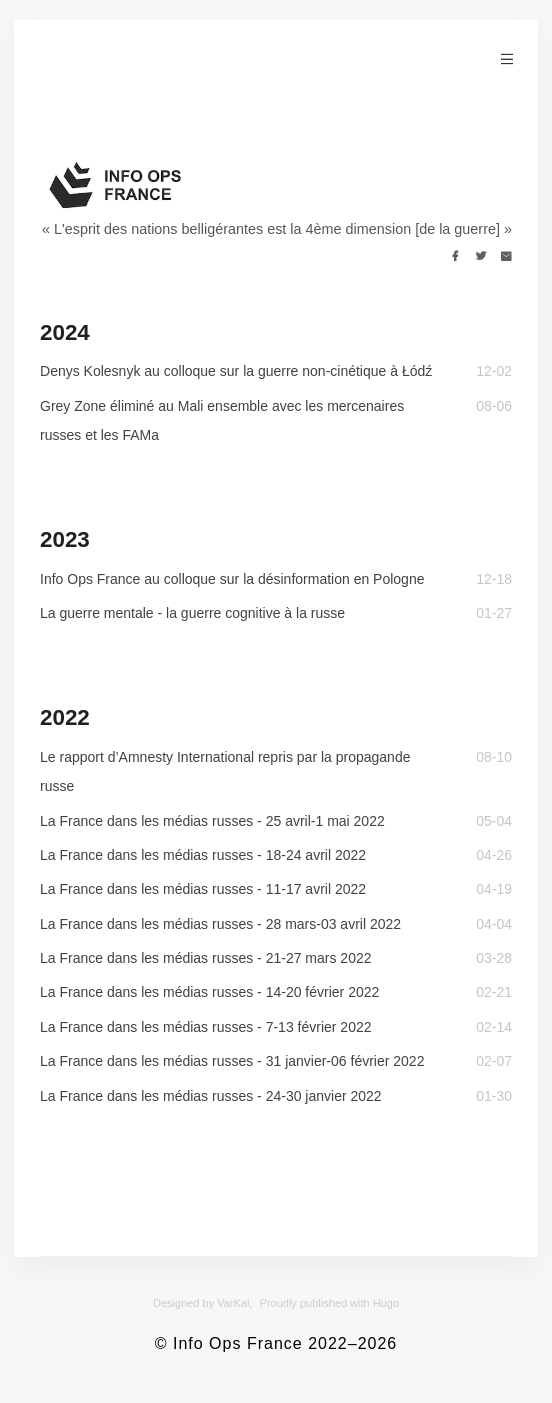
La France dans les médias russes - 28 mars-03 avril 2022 (220, 924)
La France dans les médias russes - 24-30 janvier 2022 (211, 1096)
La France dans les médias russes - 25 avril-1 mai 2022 (212, 821)
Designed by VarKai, (202, 1303)
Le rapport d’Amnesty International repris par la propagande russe (225, 771)
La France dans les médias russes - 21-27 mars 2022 (206, 958)
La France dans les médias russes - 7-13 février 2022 (206, 1027)
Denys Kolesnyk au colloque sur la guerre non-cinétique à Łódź (236, 371)
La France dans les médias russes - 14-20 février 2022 (209, 992)
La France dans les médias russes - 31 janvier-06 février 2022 (232, 1061)
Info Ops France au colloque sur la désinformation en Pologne (232, 579)
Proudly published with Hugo (329, 1303)
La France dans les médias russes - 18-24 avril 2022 (203, 855)
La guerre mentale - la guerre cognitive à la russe (192, 613)
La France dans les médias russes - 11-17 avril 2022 (203, 889)
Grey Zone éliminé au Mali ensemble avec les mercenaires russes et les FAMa (222, 420)
